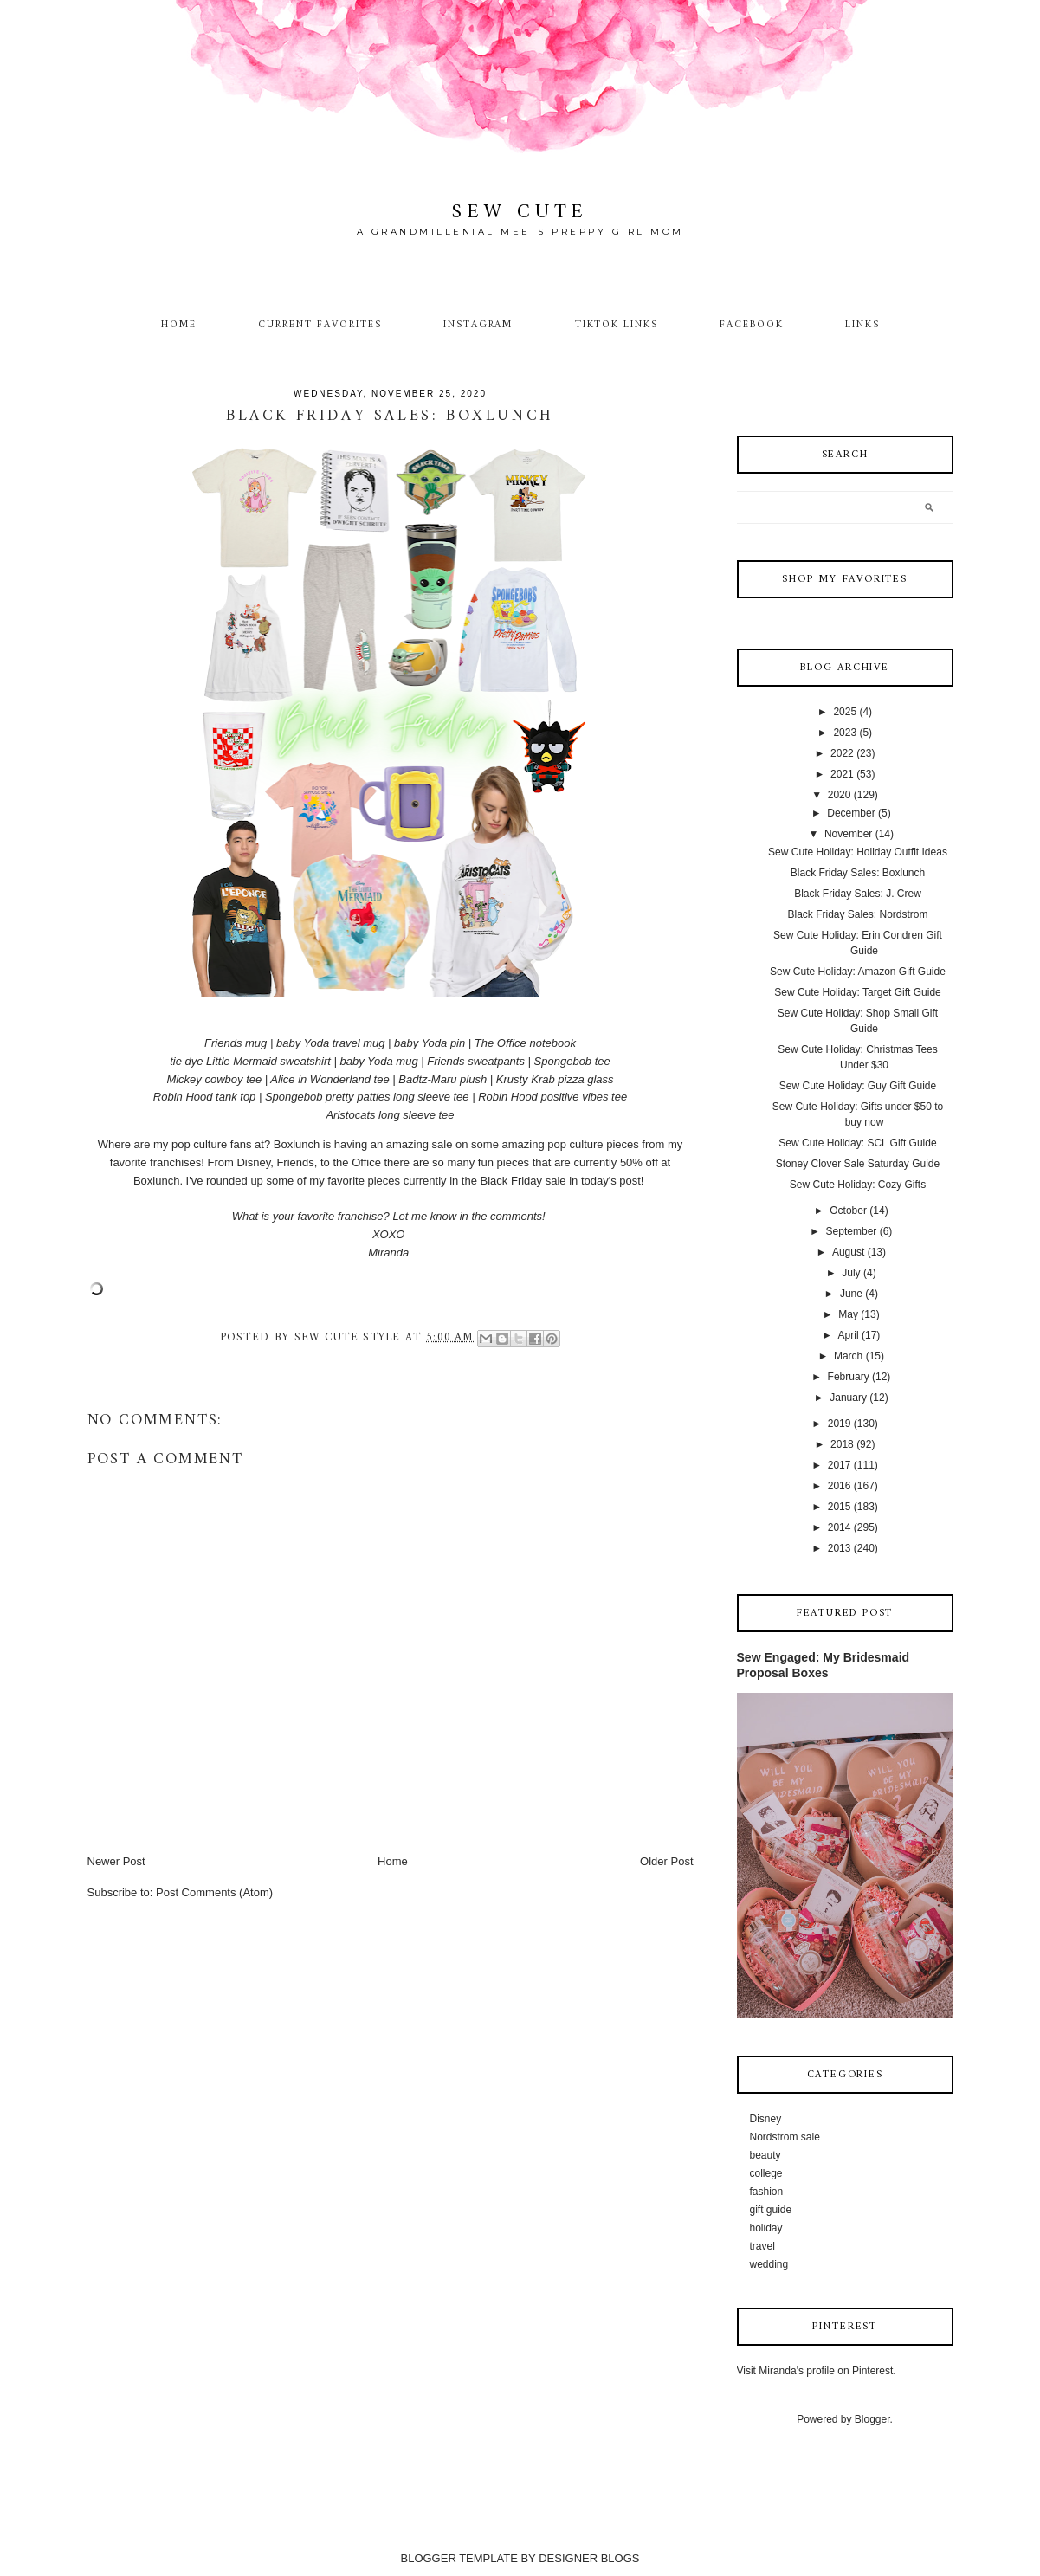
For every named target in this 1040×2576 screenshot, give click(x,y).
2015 (839, 1507)
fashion (767, 2191)
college (766, 2173)
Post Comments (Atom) (214, 1892)
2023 (844, 732)
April (848, 1335)
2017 (839, 1465)
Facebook (752, 324)
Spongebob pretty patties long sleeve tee (367, 1096)
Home (179, 324)
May (848, 1314)
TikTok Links (616, 324)
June (851, 1294)
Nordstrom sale (785, 2137)
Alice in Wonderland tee (329, 1079)
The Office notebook (525, 1042)
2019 (839, 1423)
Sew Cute (520, 212)
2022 (842, 753)
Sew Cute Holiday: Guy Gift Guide (857, 1086)
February (848, 1377)
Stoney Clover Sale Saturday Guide (858, 1164)
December (851, 813)
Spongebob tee (572, 1061)
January (848, 1397)
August (848, 1252)
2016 (839, 1486)
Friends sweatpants (476, 1061)
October (848, 1210)
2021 (842, 774)
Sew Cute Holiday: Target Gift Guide (857, 992)
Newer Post (116, 1861)
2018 (842, 1444)
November (848, 834)
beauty (765, 2155)
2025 (844, 712)
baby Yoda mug (379, 1061)
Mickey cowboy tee (214, 1079)
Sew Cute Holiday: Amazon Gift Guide (858, 971)
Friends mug (235, 1042)
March (848, 1356)
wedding (769, 2264)
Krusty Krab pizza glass (555, 1079)
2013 (839, 1548)
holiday (766, 2228)
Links (862, 324)
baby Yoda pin (429, 1042)
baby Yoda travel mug (330, 1042)
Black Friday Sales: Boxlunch (858, 873)
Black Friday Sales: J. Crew (857, 894)
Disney (766, 2119)
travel (762, 2246)
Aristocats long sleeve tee (390, 1114)
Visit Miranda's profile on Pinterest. (816, 2371)
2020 (839, 795)
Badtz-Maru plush (442, 1079)
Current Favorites (319, 324)
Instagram (478, 324)
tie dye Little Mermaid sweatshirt (250, 1061)
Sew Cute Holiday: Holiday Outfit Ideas (857, 852)
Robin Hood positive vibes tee (552, 1096)
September (851, 1231)
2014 (839, 1527)
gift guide (771, 2210)
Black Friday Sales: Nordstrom (857, 914)
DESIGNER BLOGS (589, 2558)
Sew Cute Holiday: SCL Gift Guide (857, 1143)
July (851, 1273)
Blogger (872, 2419)
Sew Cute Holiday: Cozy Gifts (858, 1184)
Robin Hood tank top (204, 1096)
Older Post (666, 1861)
